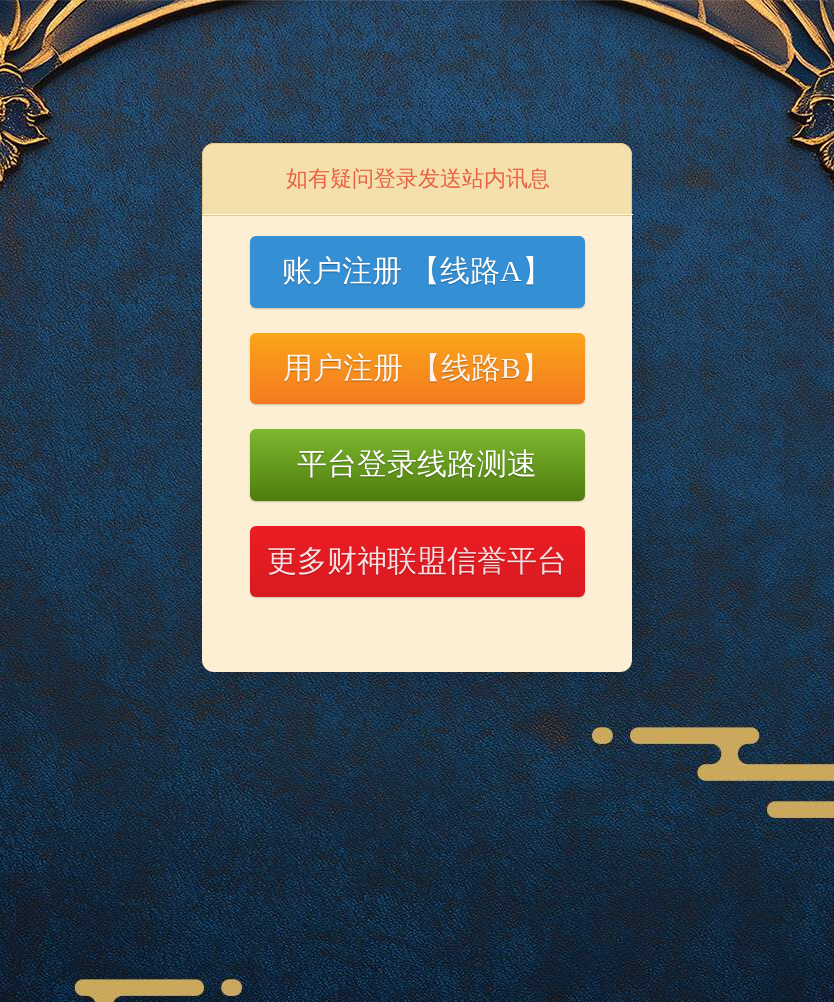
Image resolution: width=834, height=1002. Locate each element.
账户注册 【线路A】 (416, 270)
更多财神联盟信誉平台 (417, 560)
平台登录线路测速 (417, 463)
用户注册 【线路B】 (417, 367)
